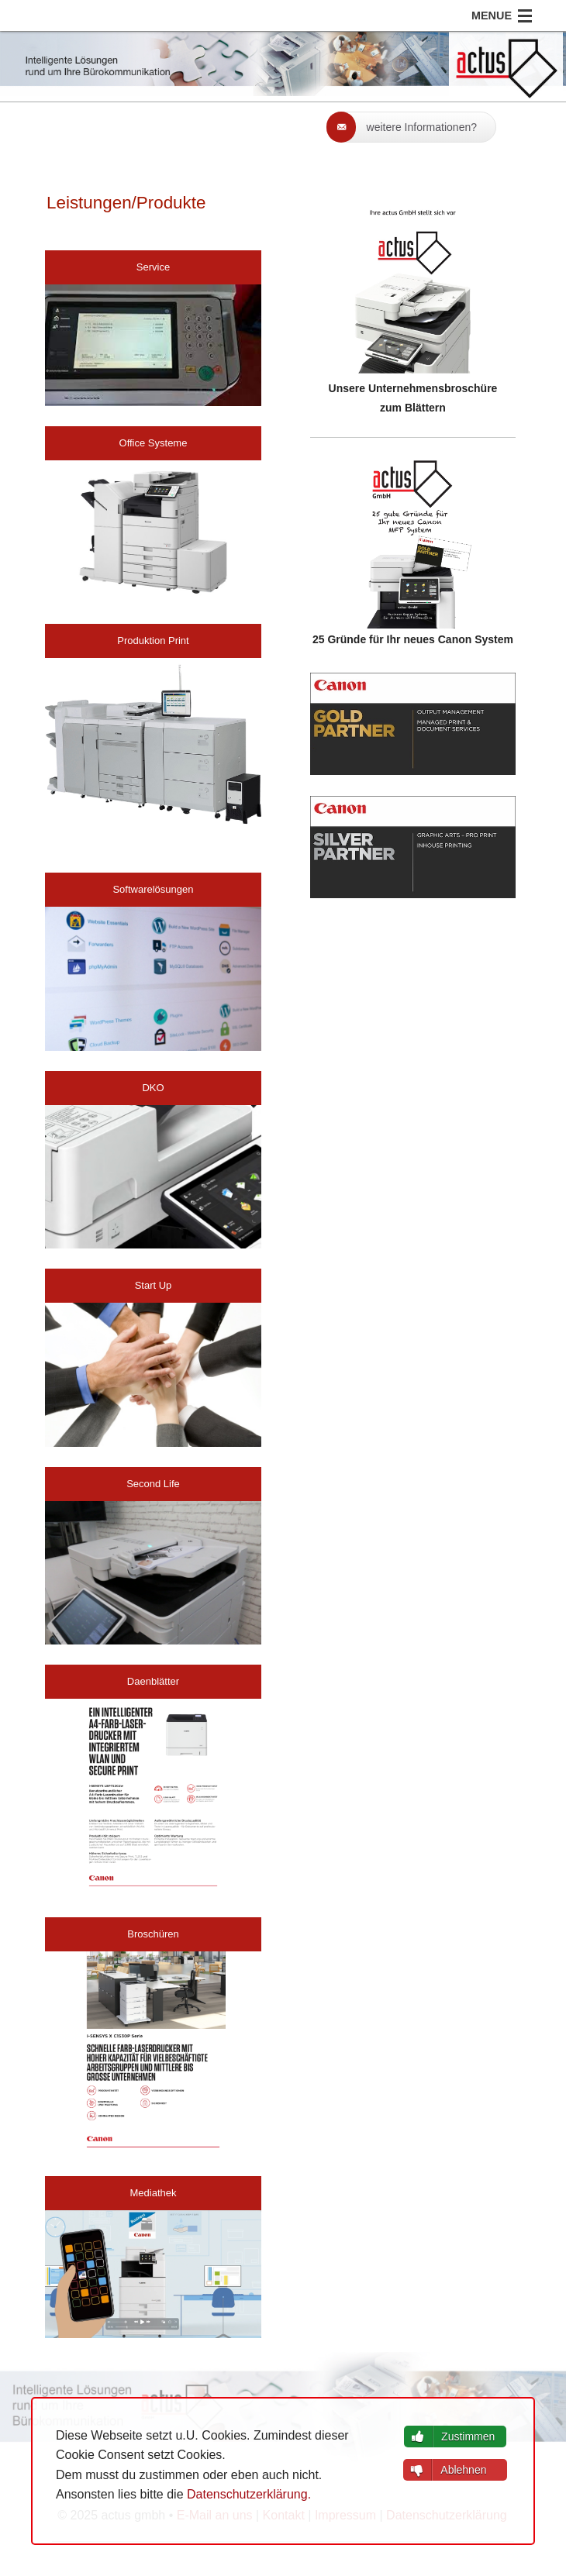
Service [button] (153, 267)
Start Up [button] (153, 1285)
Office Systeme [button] (153, 443)
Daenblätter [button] (153, 1681)
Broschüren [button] (152, 1934)
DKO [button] (153, 1087)
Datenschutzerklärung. (249, 2494)
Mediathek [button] (152, 2193)
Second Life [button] (153, 1483)
